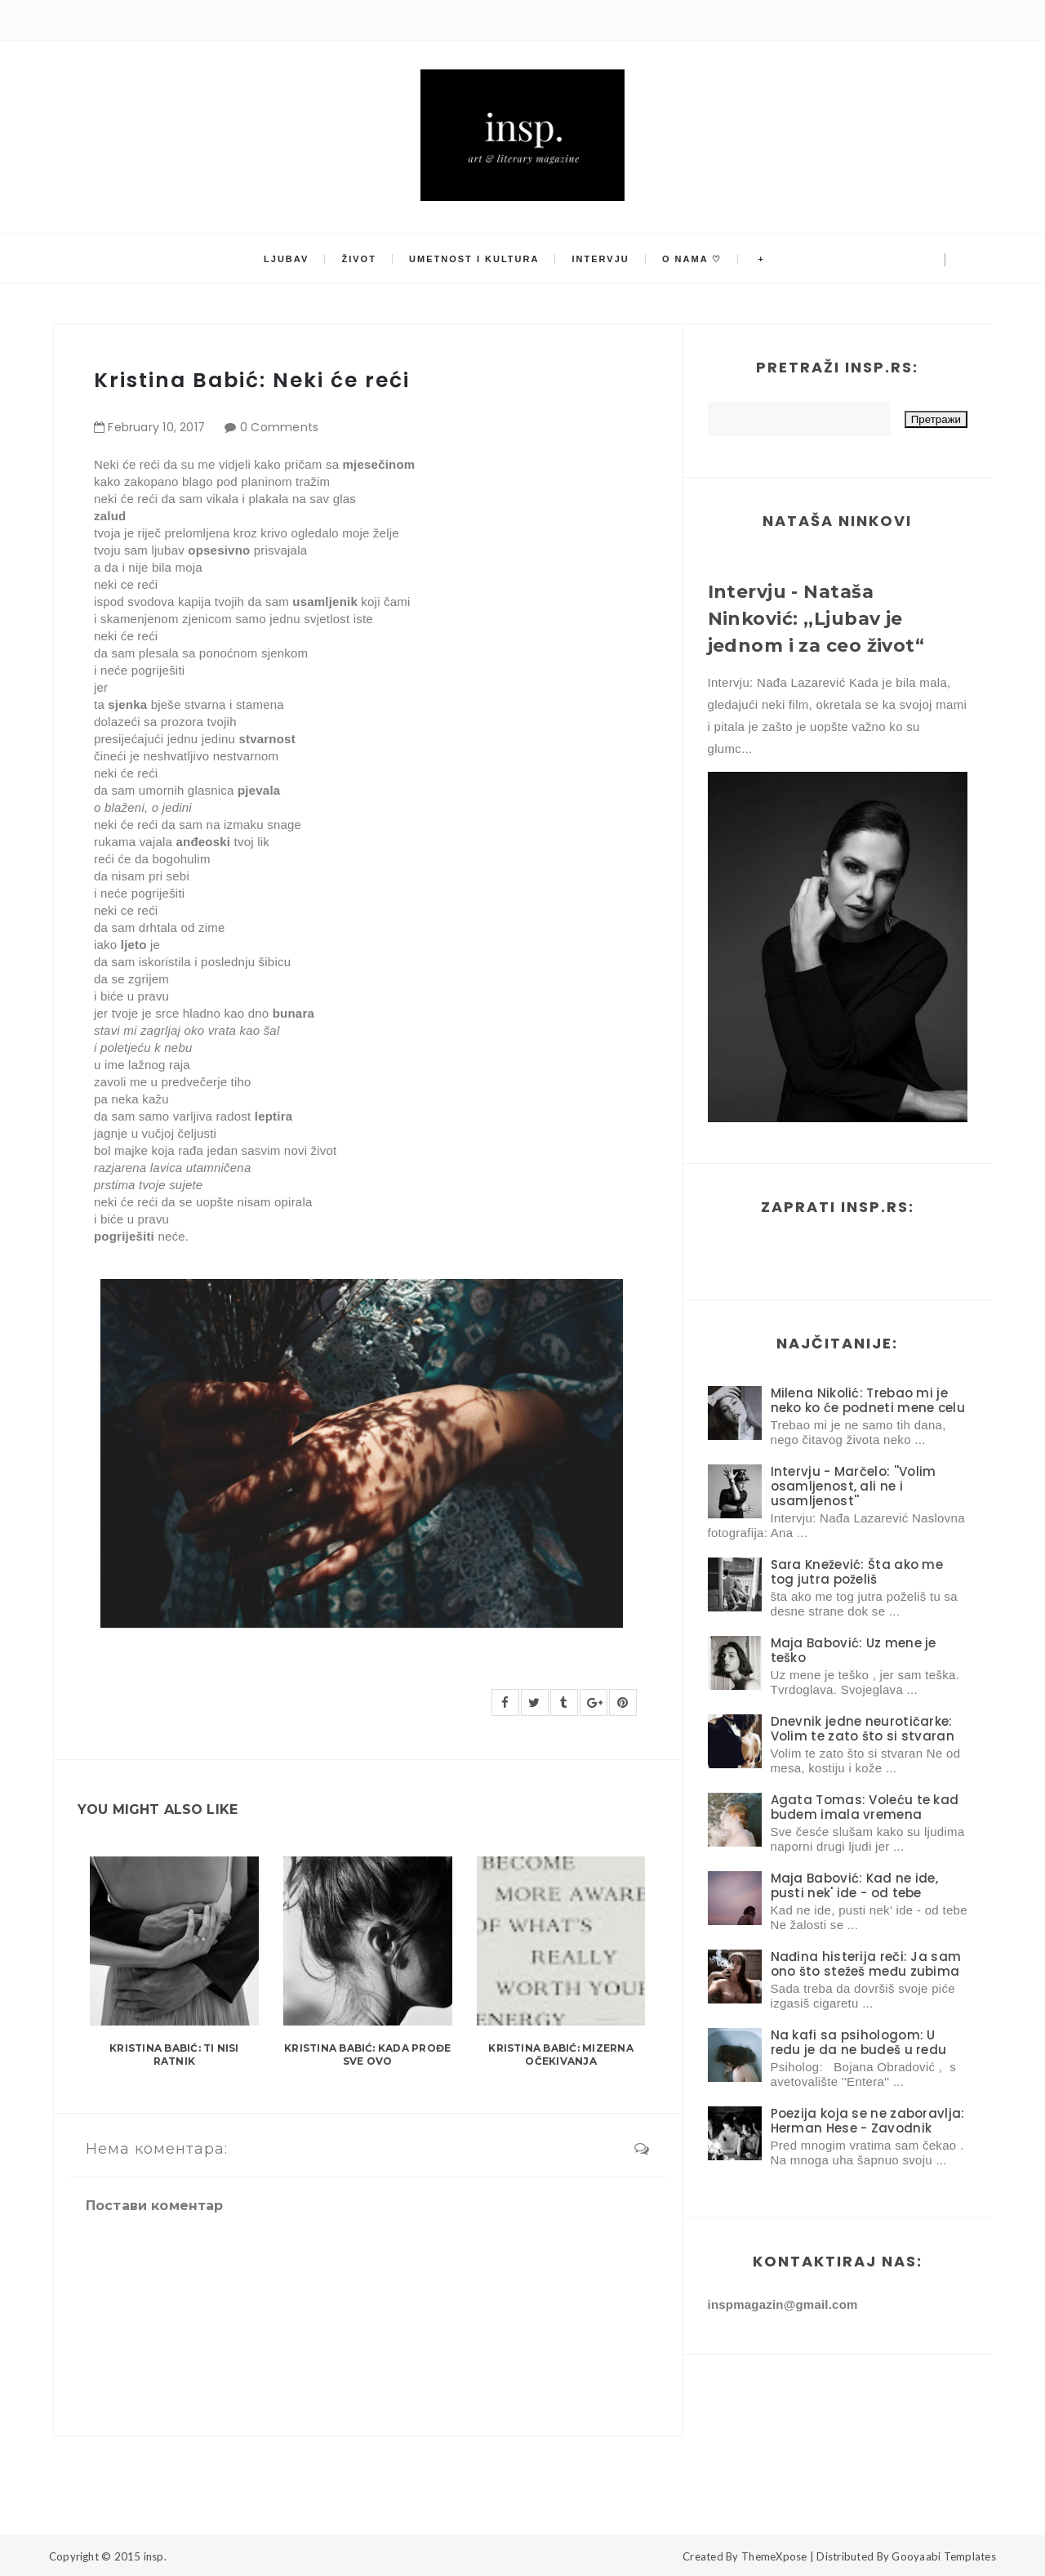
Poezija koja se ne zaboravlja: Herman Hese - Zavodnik (868, 2121)
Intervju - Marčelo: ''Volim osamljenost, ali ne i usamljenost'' (853, 1486)
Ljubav (286, 259)
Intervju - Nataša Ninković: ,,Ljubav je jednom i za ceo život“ (816, 619)
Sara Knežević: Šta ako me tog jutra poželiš (857, 1572)
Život (359, 259)
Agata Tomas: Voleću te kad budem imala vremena (865, 1807)
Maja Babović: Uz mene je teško (853, 1650)
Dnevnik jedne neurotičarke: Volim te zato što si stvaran (862, 1729)
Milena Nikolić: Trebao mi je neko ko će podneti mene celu (868, 1400)
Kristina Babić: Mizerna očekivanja (561, 2055)
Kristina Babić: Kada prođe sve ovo (367, 2055)
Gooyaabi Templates (944, 2556)
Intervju (600, 259)
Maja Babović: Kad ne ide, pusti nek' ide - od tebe (855, 1885)
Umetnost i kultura (474, 259)
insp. (155, 2556)
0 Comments (279, 427)
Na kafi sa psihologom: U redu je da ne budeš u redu (859, 2042)
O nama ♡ (692, 259)
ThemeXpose (774, 2556)
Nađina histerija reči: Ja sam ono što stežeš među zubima (866, 1964)
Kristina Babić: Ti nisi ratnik (174, 2055)
